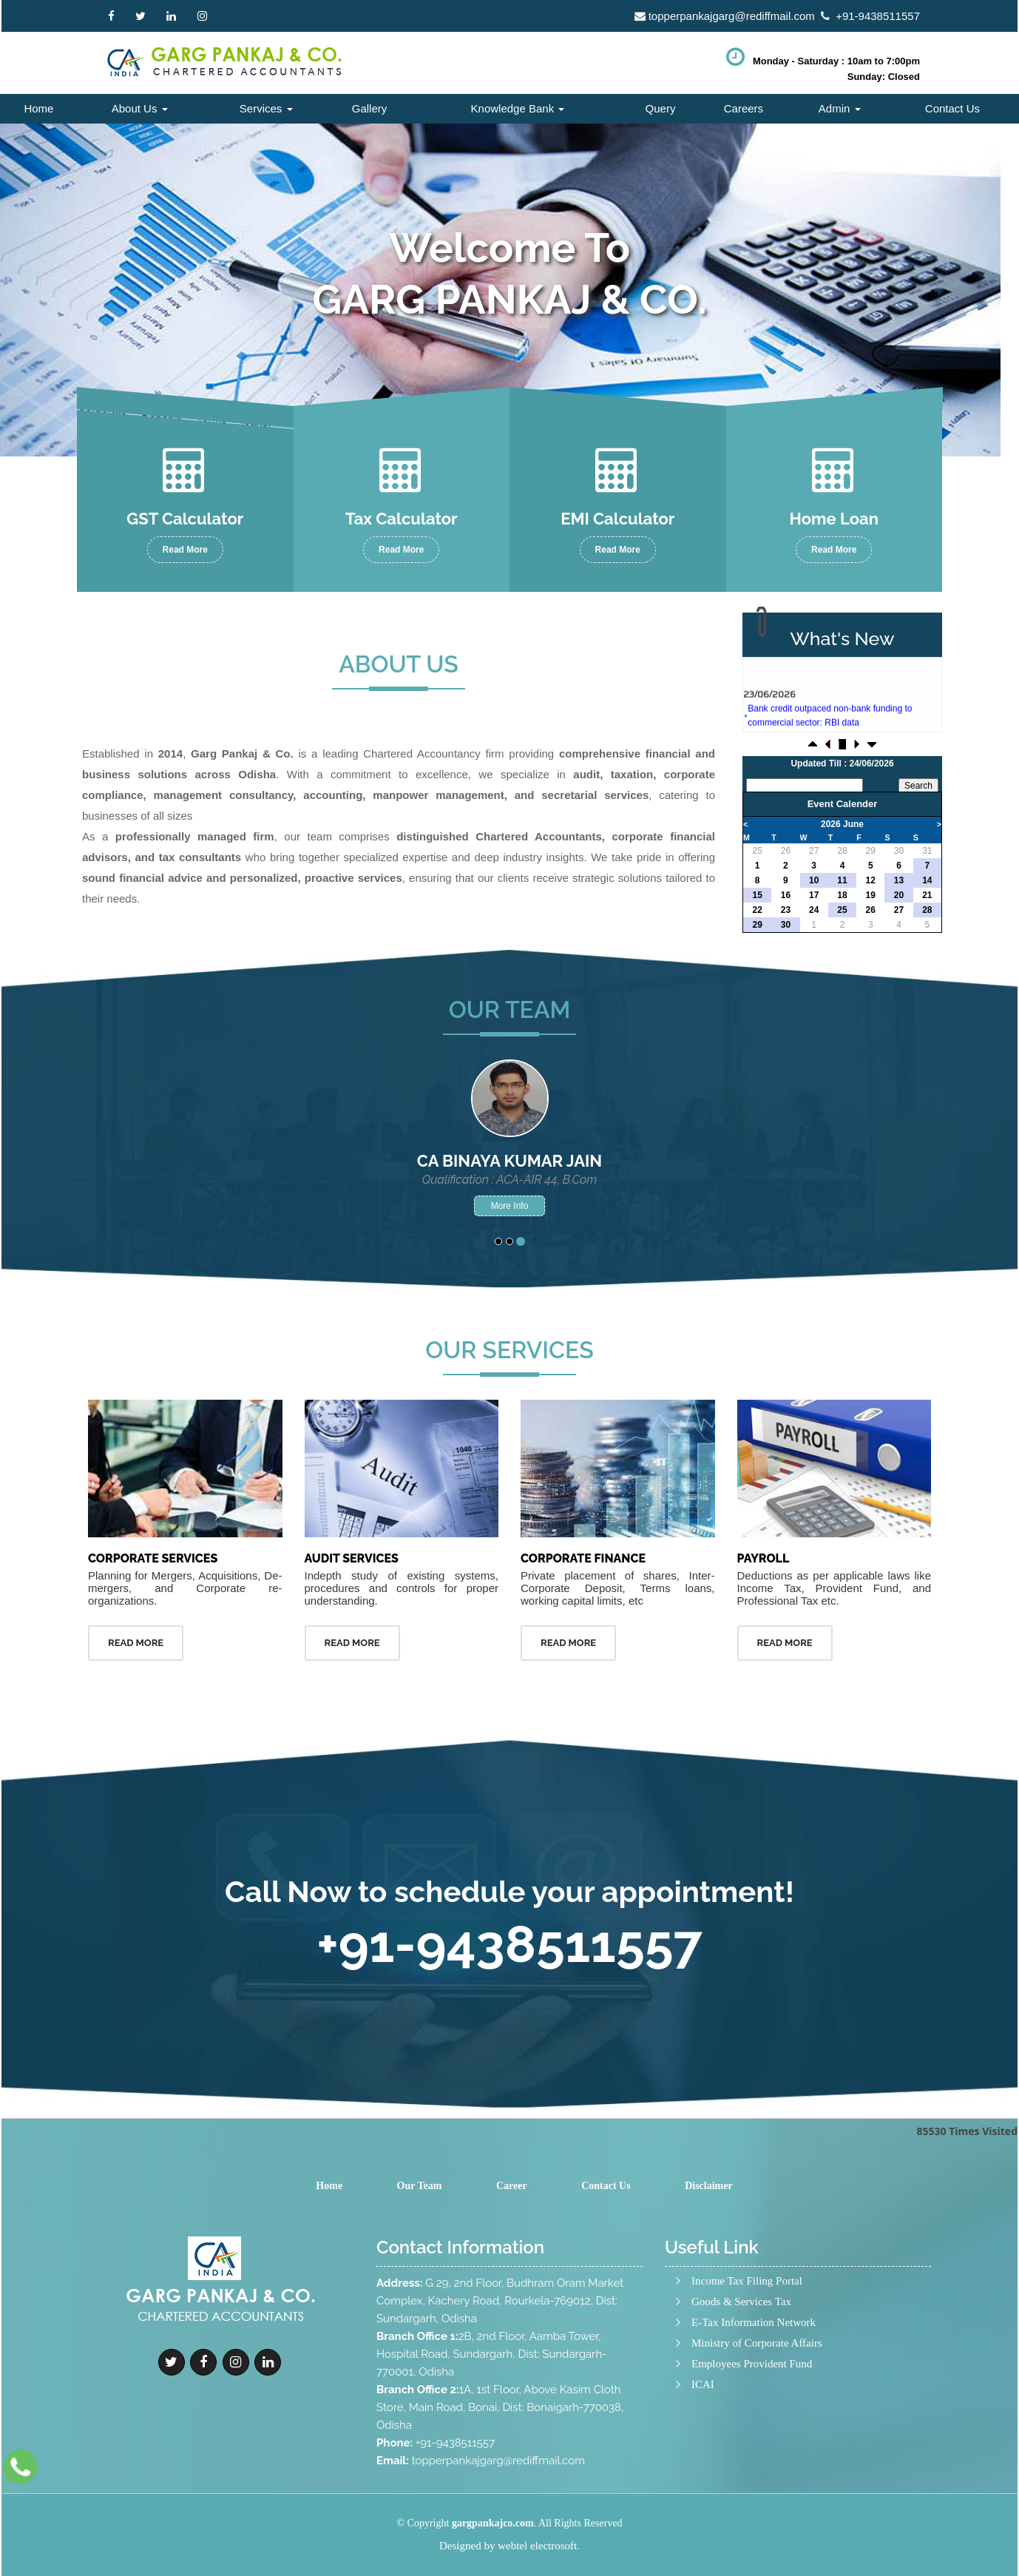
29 (871, 851)
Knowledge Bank (518, 108)
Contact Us (952, 108)
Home (38, 108)
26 (786, 851)
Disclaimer (709, 2185)
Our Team (419, 2185)
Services (266, 108)
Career (511, 2185)
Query (661, 108)
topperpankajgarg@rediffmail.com (732, 16)
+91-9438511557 (878, 16)
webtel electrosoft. (539, 2546)
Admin (840, 108)
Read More (185, 549)
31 (927, 851)
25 (757, 851)
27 (814, 851)
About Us (140, 108)
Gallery (369, 108)
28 (842, 851)
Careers (743, 108)
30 (899, 851)
